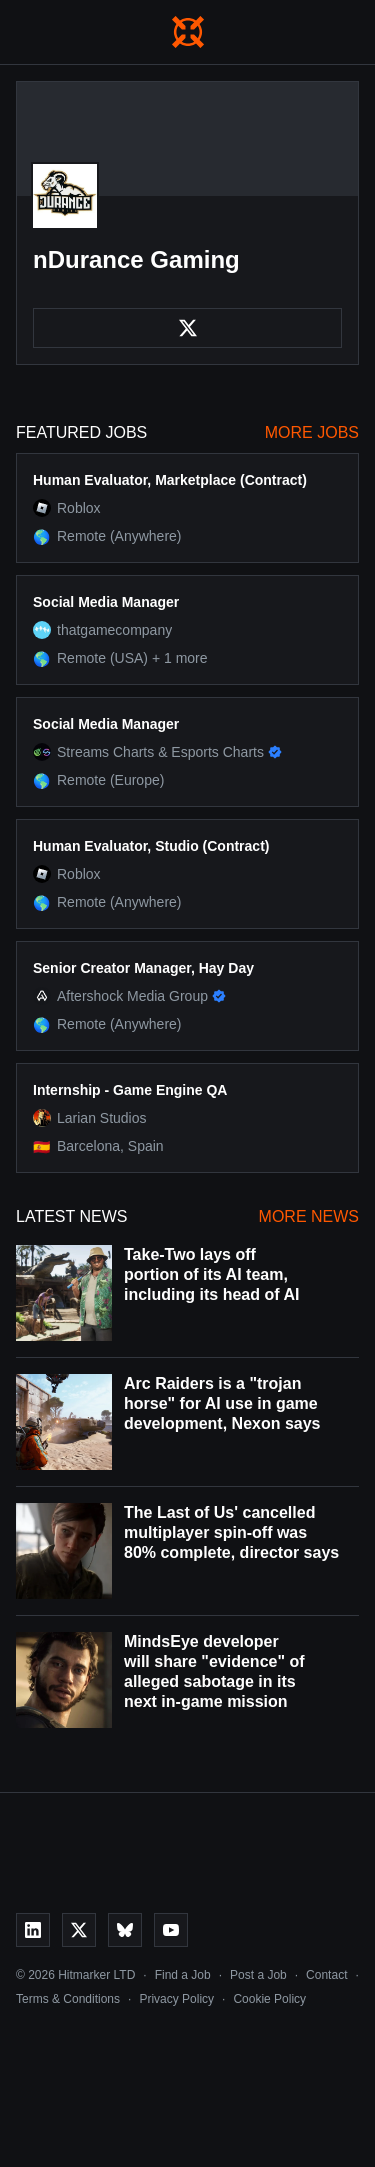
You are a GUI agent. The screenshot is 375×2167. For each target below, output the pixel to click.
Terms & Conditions (68, 1999)
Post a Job (258, 1975)
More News (309, 1216)
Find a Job (183, 1975)
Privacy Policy (176, 1999)
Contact (326, 1975)
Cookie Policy (269, 1999)
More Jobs (312, 432)
